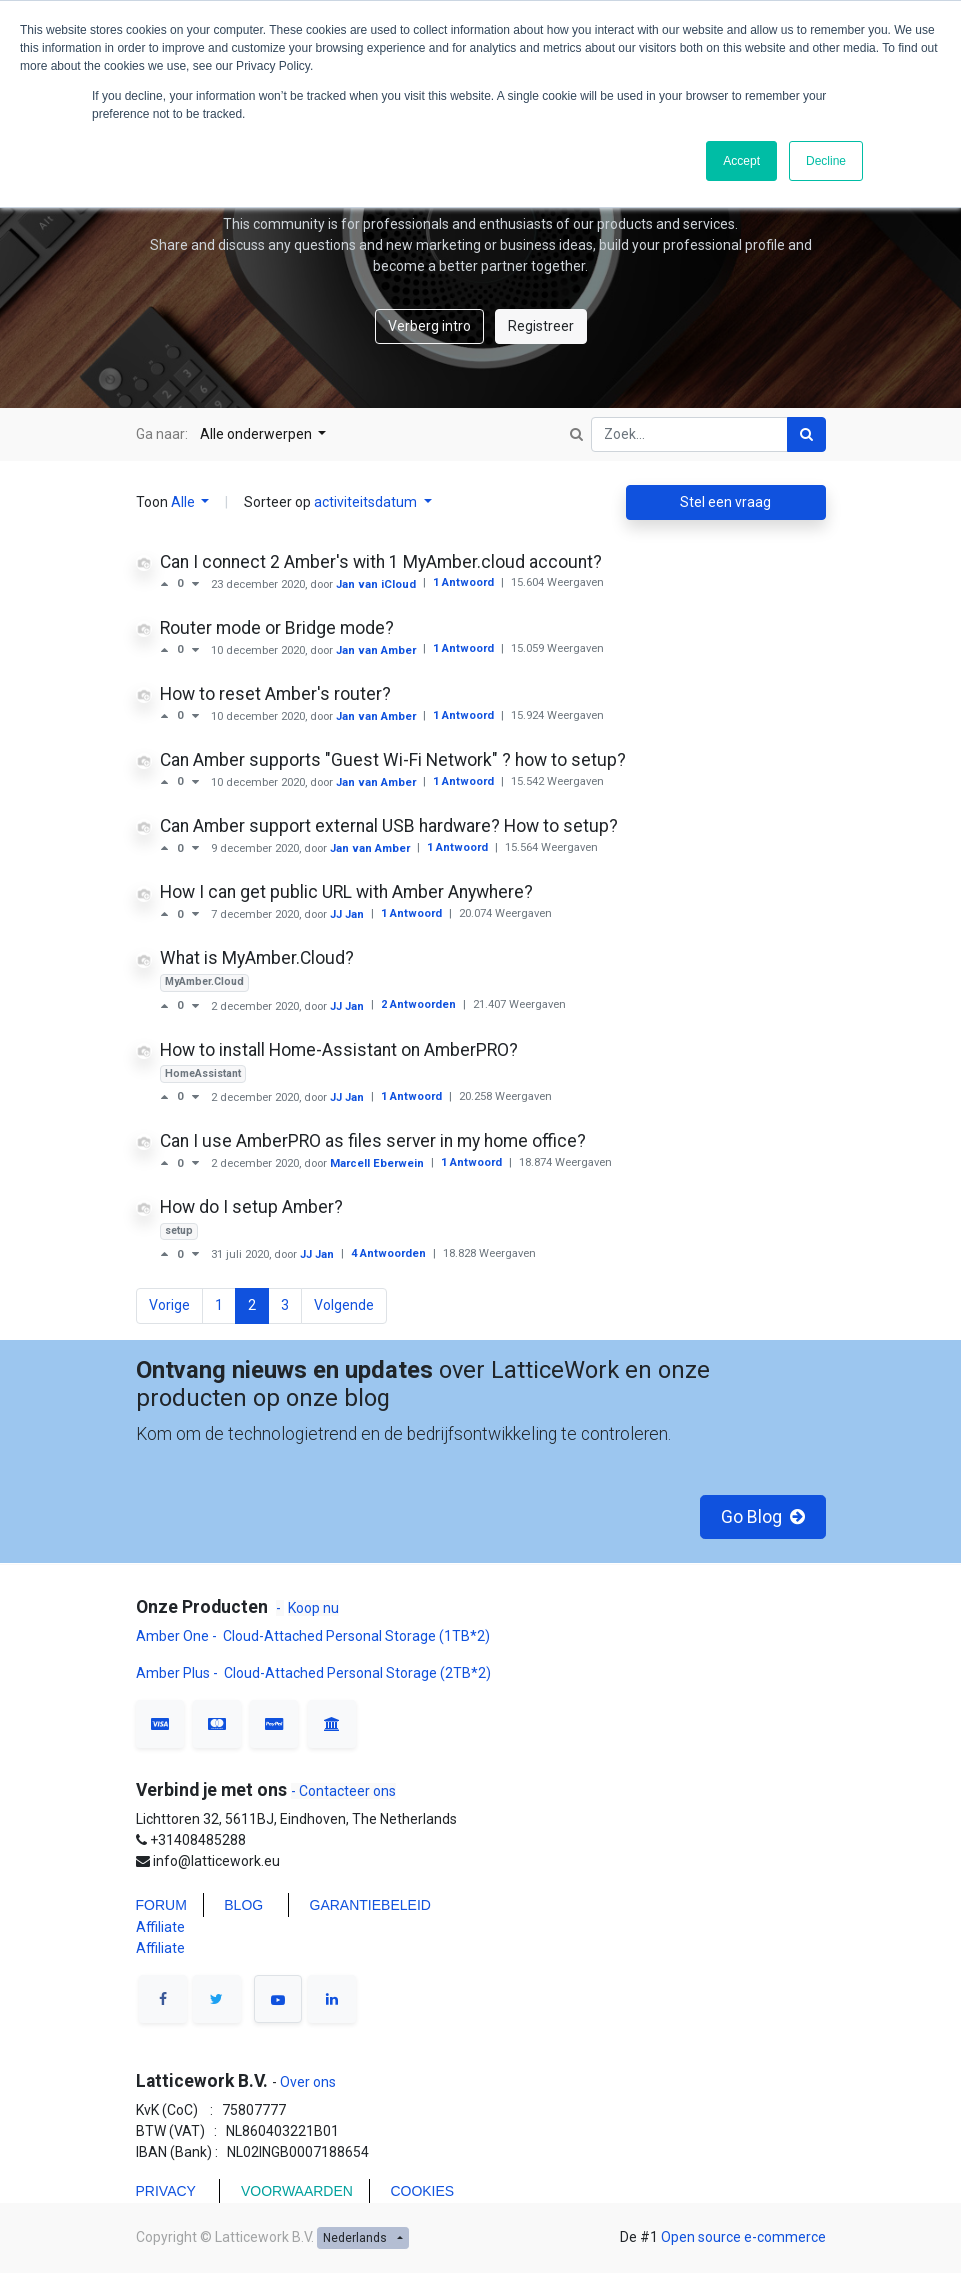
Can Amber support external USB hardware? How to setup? (389, 826)
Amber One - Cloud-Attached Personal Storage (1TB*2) (314, 1636)
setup (179, 1230)
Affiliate (160, 1927)
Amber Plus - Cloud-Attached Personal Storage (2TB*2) (313, 1673)
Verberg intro (429, 326)
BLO (238, 1905)
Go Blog (763, 1517)
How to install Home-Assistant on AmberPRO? (339, 1050)
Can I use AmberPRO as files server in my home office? (373, 1141)
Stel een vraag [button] (725, 502)
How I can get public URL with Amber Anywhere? (346, 892)
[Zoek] (806, 434)
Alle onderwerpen (257, 434)
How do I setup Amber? (251, 1207)
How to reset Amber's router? (275, 694)
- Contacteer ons (343, 1791)
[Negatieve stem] (195, 584)
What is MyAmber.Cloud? (257, 958)
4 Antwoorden (390, 1253)
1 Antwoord (465, 582)
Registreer (541, 326)
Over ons (306, 2082)
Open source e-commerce (743, 2237)
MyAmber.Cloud (204, 981)
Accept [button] (741, 161)
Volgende (344, 1305)
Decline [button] (826, 161)
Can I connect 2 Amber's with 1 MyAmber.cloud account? (381, 562)
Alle (184, 502)
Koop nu (313, 1608)
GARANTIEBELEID (370, 1905)
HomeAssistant (203, 1073)
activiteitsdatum (367, 502)
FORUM (161, 1905)
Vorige (169, 1305)
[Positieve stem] (168, 584)
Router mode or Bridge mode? (277, 628)
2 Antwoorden (420, 1004)
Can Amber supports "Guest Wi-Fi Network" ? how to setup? (393, 760)
